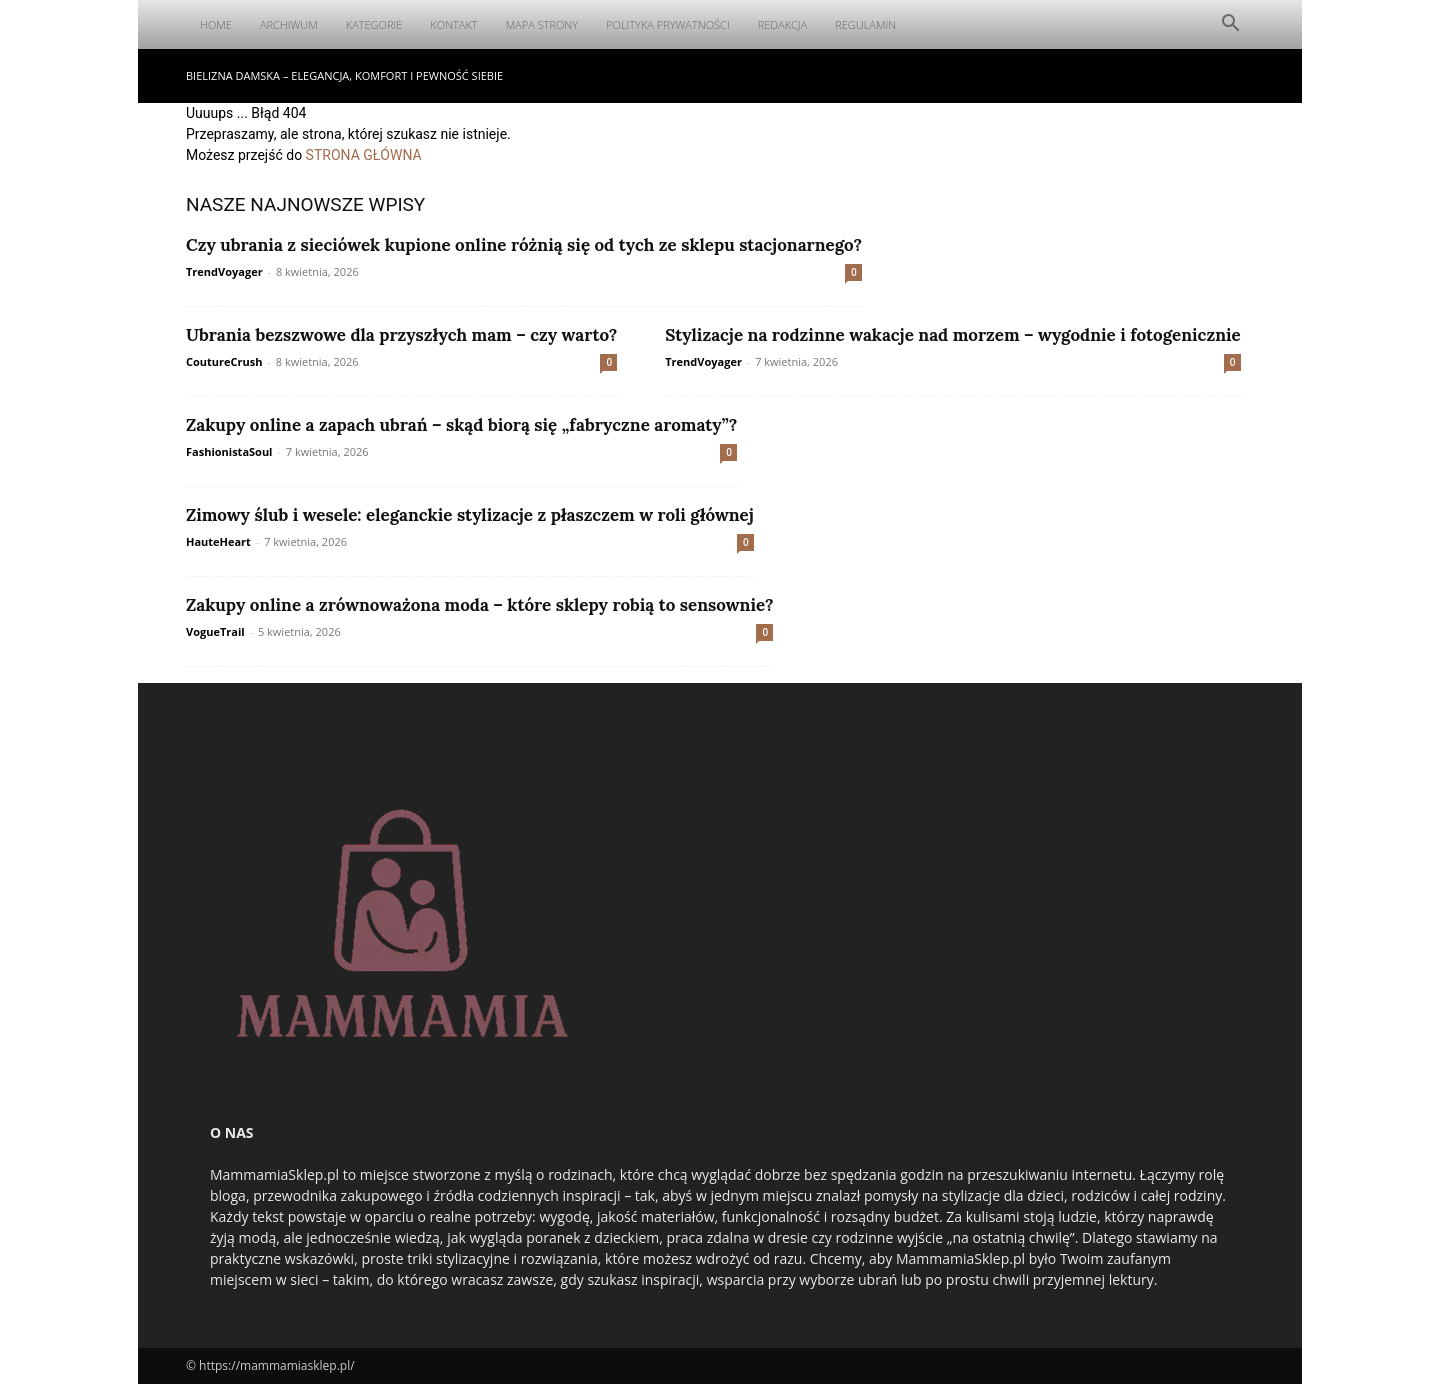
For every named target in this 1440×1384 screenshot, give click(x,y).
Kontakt (453, 24)
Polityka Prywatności (668, 24)
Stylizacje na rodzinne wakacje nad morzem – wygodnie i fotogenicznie (952, 335)
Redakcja (783, 24)
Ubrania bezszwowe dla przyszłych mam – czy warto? (401, 335)
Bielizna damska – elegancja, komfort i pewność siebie (344, 75)
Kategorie (374, 24)
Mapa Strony (542, 24)
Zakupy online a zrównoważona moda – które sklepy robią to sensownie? (479, 605)
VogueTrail (215, 631)
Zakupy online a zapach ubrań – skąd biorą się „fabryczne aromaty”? (461, 425)
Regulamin (865, 24)
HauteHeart (218, 541)
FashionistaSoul (229, 451)
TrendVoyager (224, 271)
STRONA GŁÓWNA (364, 155)
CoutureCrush (224, 361)
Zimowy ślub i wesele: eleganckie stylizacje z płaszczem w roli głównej (470, 515)
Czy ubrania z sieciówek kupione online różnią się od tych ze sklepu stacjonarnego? (524, 245)
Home (216, 24)
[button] (1230, 25)
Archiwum (289, 24)
